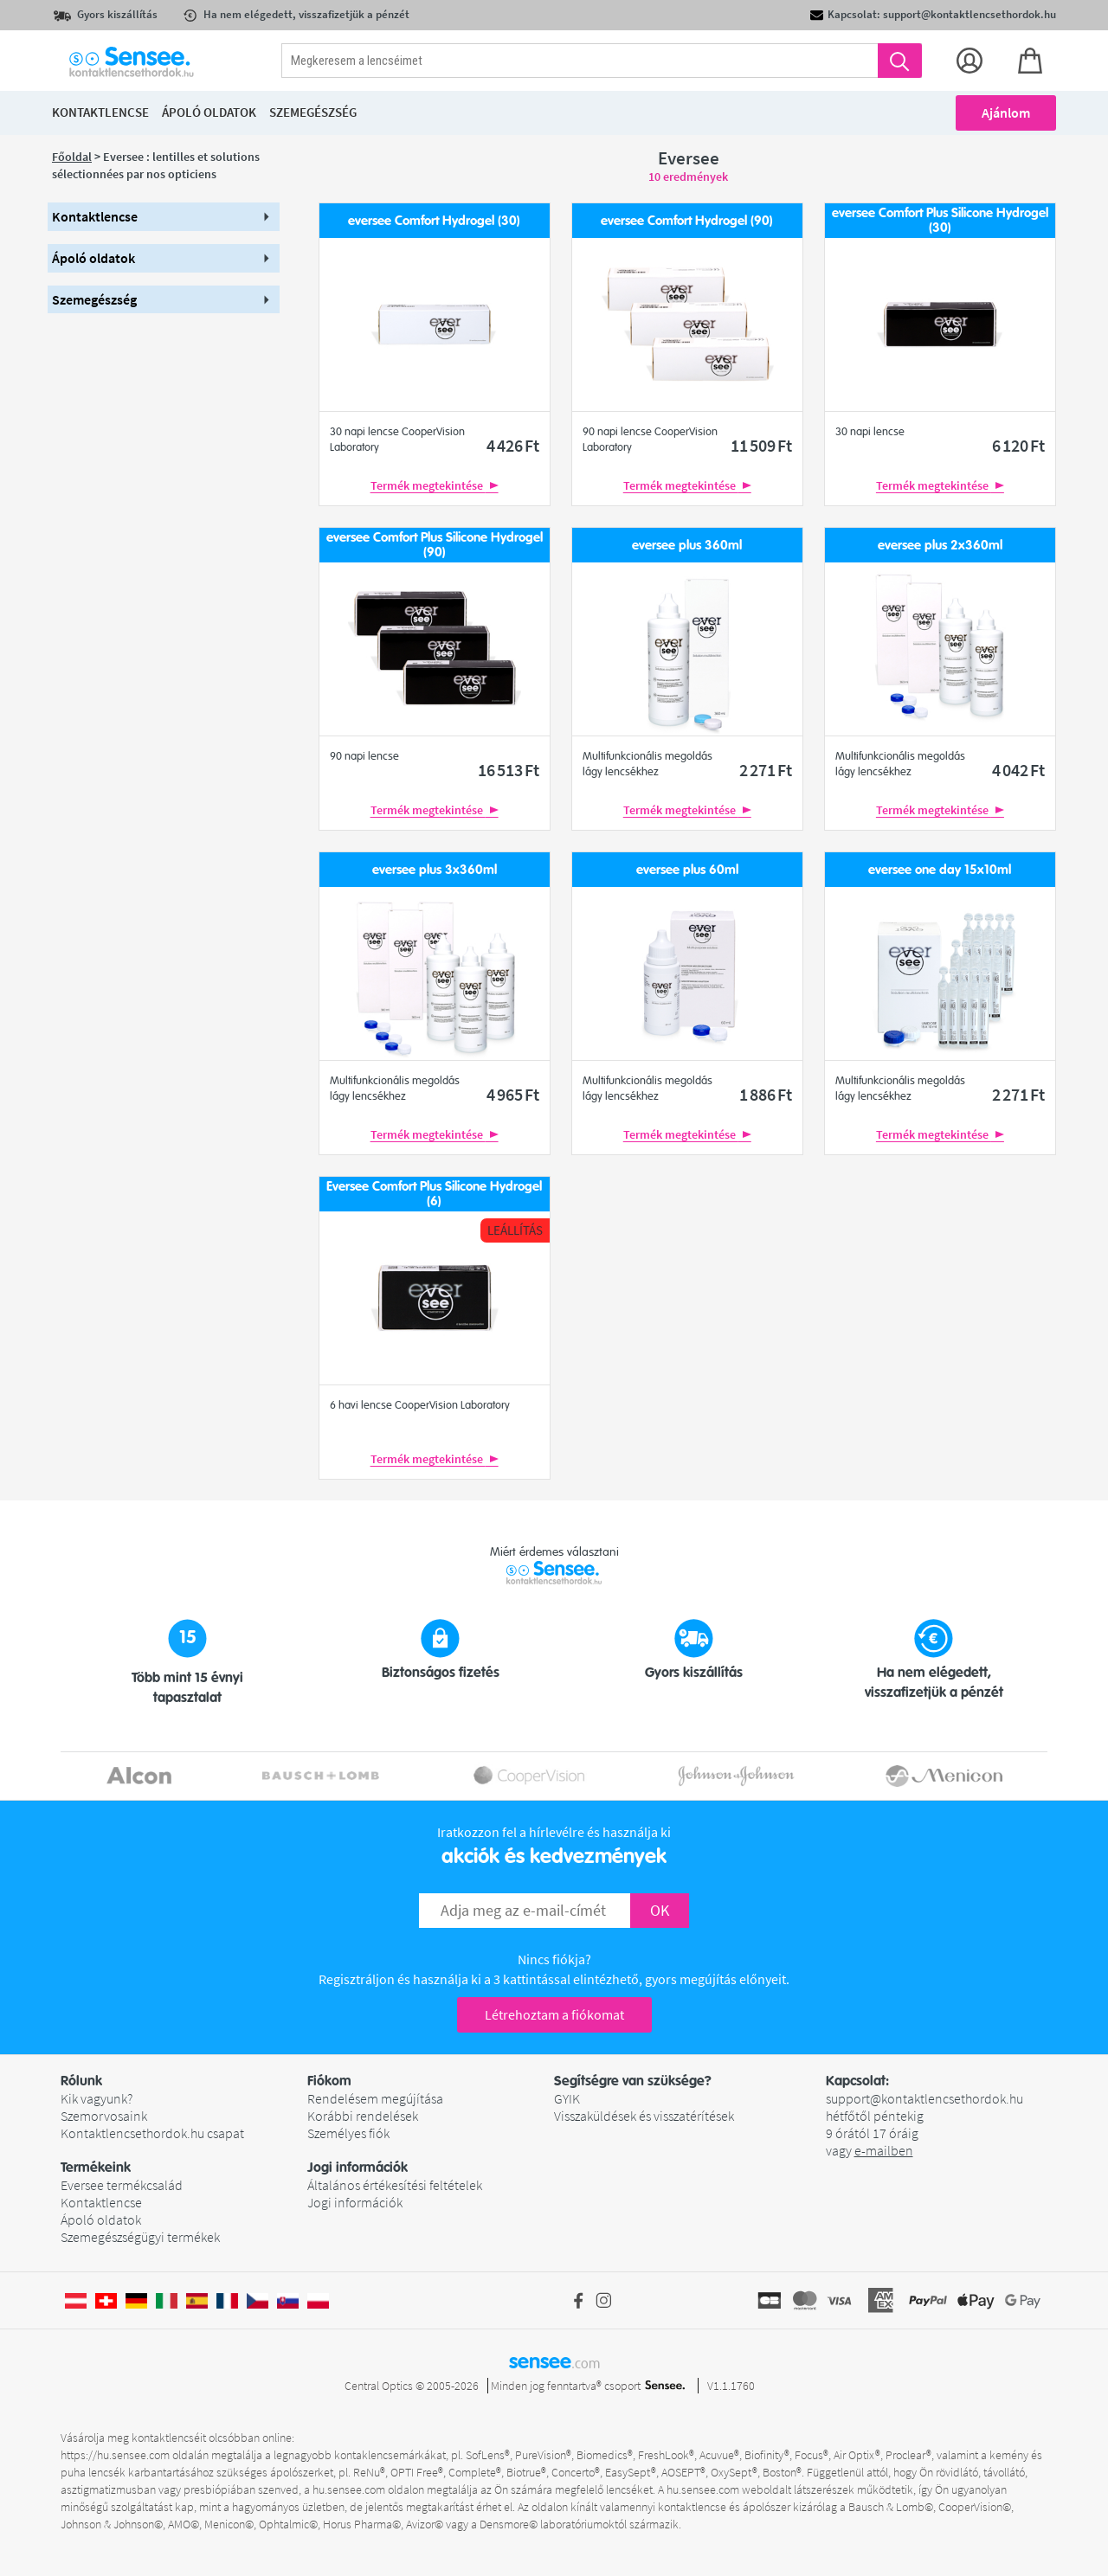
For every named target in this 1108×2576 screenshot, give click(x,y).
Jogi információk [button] (357, 2167)
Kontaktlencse (101, 2202)
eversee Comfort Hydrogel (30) (434, 221)
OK (659, 1910)
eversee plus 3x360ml (434, 870)
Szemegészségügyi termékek (140, 2236)
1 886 (765, 1094)
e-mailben (883, 2150)
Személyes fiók (348, 2133)
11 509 (761, 445)
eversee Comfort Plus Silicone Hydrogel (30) (940, 220)
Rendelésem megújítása (375, 2098)
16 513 (508, 770)
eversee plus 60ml (687, 870)
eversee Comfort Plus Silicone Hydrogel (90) (434, 544)
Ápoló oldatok (101, 2219)
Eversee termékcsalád (122, 2185)
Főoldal (72, 156)
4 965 (512, 1094)
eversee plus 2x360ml (940, 545)
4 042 (1018, 770)
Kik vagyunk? (96, 2098)
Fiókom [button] (329, 2081)
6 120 (1018, 445)
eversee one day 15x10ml (939, 870)
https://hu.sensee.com (115, 2455)
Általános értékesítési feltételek (394, 2185)
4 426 (512, 445)
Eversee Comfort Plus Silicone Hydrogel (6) (434, 1193)
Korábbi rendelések (362, 2115)
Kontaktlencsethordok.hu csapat (152, 2133)
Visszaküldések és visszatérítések (644, 2115)
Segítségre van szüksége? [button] (633, 2081)
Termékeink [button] (96, 2167)
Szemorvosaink (104, 2115)
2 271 (765, 770)
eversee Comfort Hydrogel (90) (687, 221)
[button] (164, 216)
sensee (554, 2361)
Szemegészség (313, 112)
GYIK (567, 2098)
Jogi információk (355, 2202)
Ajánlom (1006, 112)
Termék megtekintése (434, 485)
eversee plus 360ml (687, 545)
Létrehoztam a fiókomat (554, 2014)
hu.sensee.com (348, 2489)
